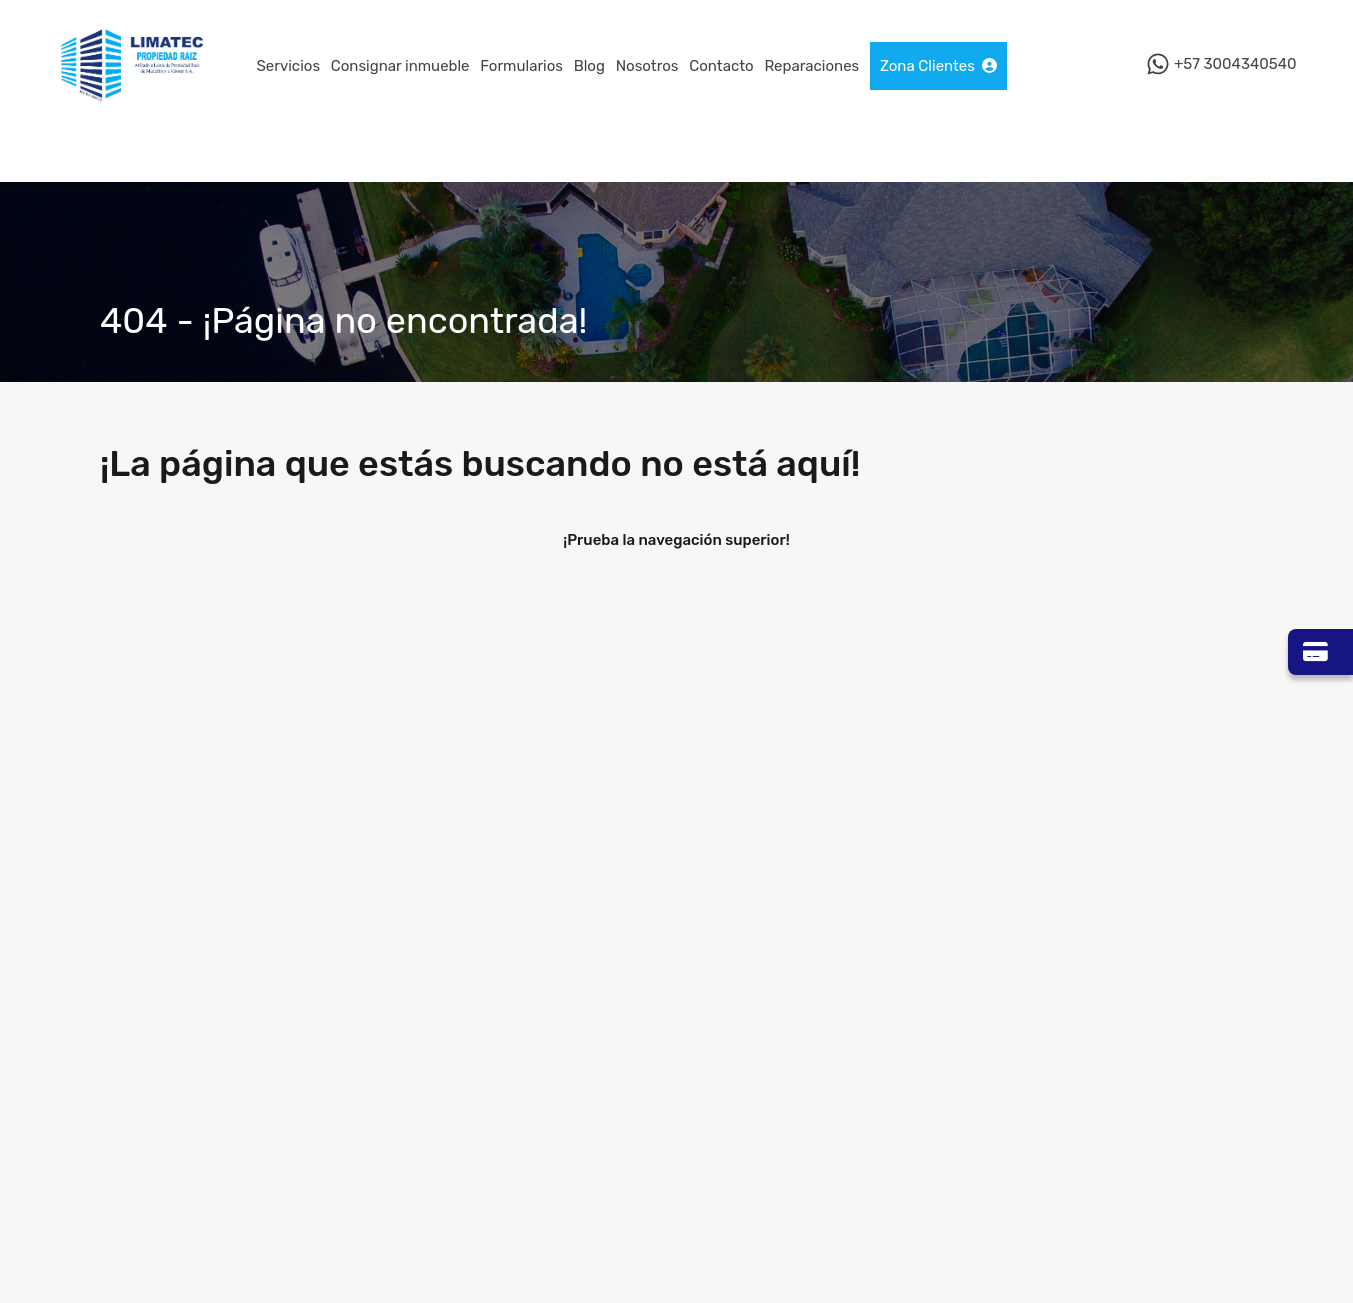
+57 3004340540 (1235, 65)
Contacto (721, 66)
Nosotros (647, 66)
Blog (589, 66)
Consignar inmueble (400, 66)
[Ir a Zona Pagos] (1320, 652)
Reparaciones (811, 66)
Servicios (289, 66)
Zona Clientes (938, 66)
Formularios (521, 66)
